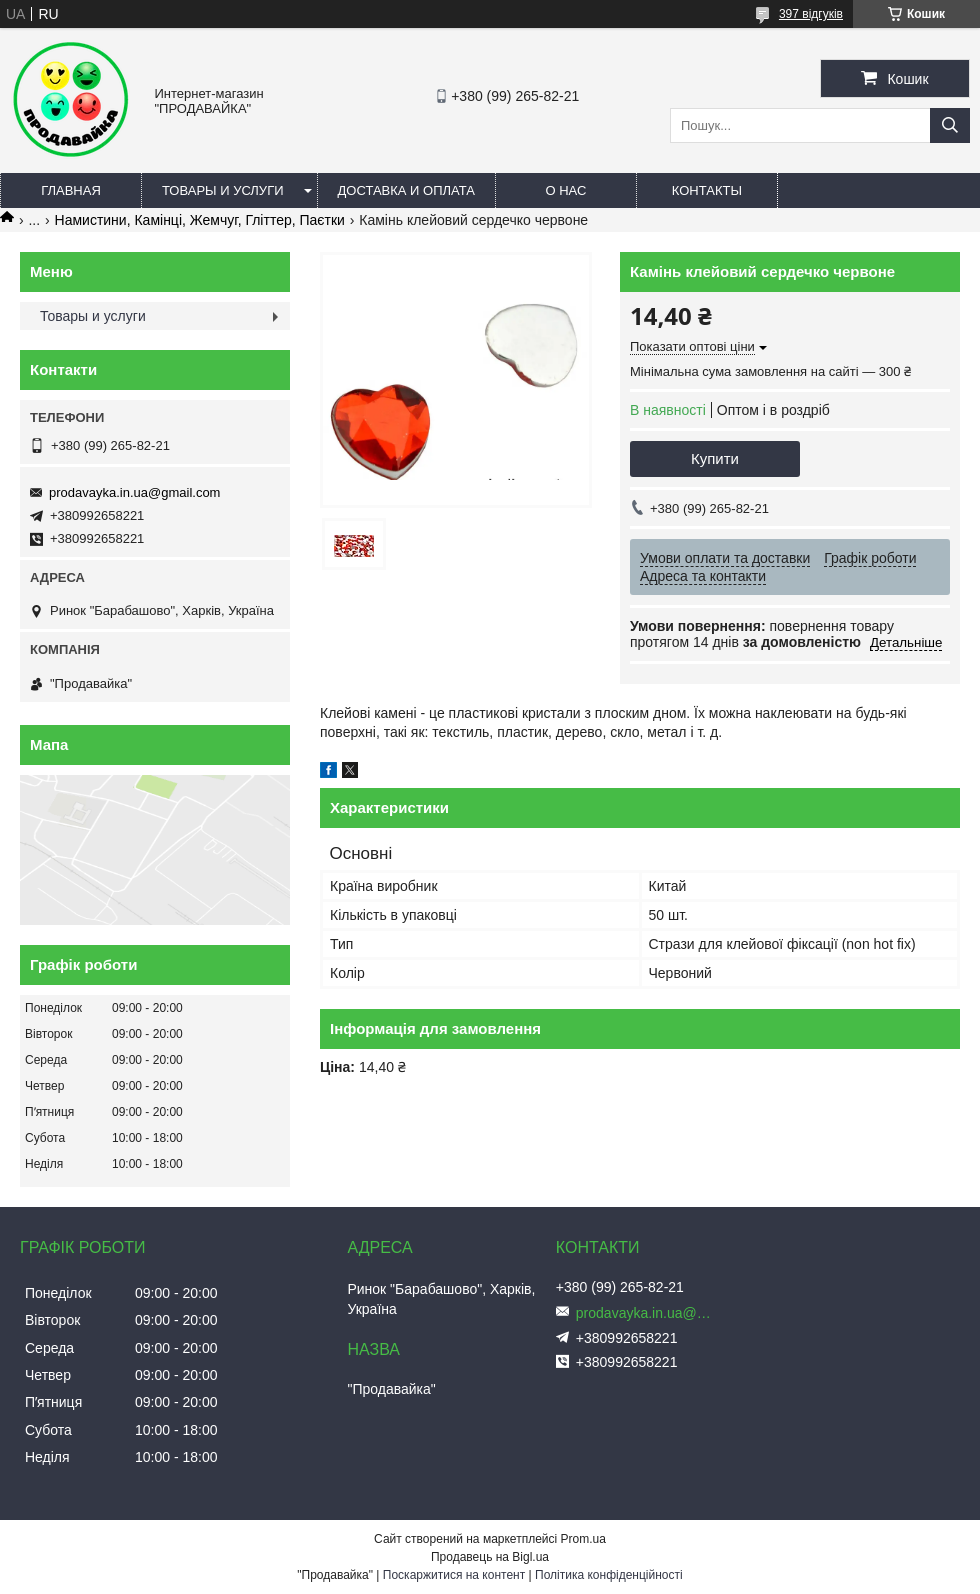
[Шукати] (950, 125)
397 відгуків (811, 14)
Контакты (707, 190)
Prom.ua (583, 1539)
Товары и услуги (223, 190)
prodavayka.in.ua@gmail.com (134, 492)
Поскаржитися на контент (454, 1575)
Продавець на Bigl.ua (490, 1557)
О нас (565, 190)
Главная (71, 190)
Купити (715, 458)
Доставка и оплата (406, 190)
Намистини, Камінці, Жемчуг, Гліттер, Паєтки (200, 220)
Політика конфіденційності (609, 1575)
